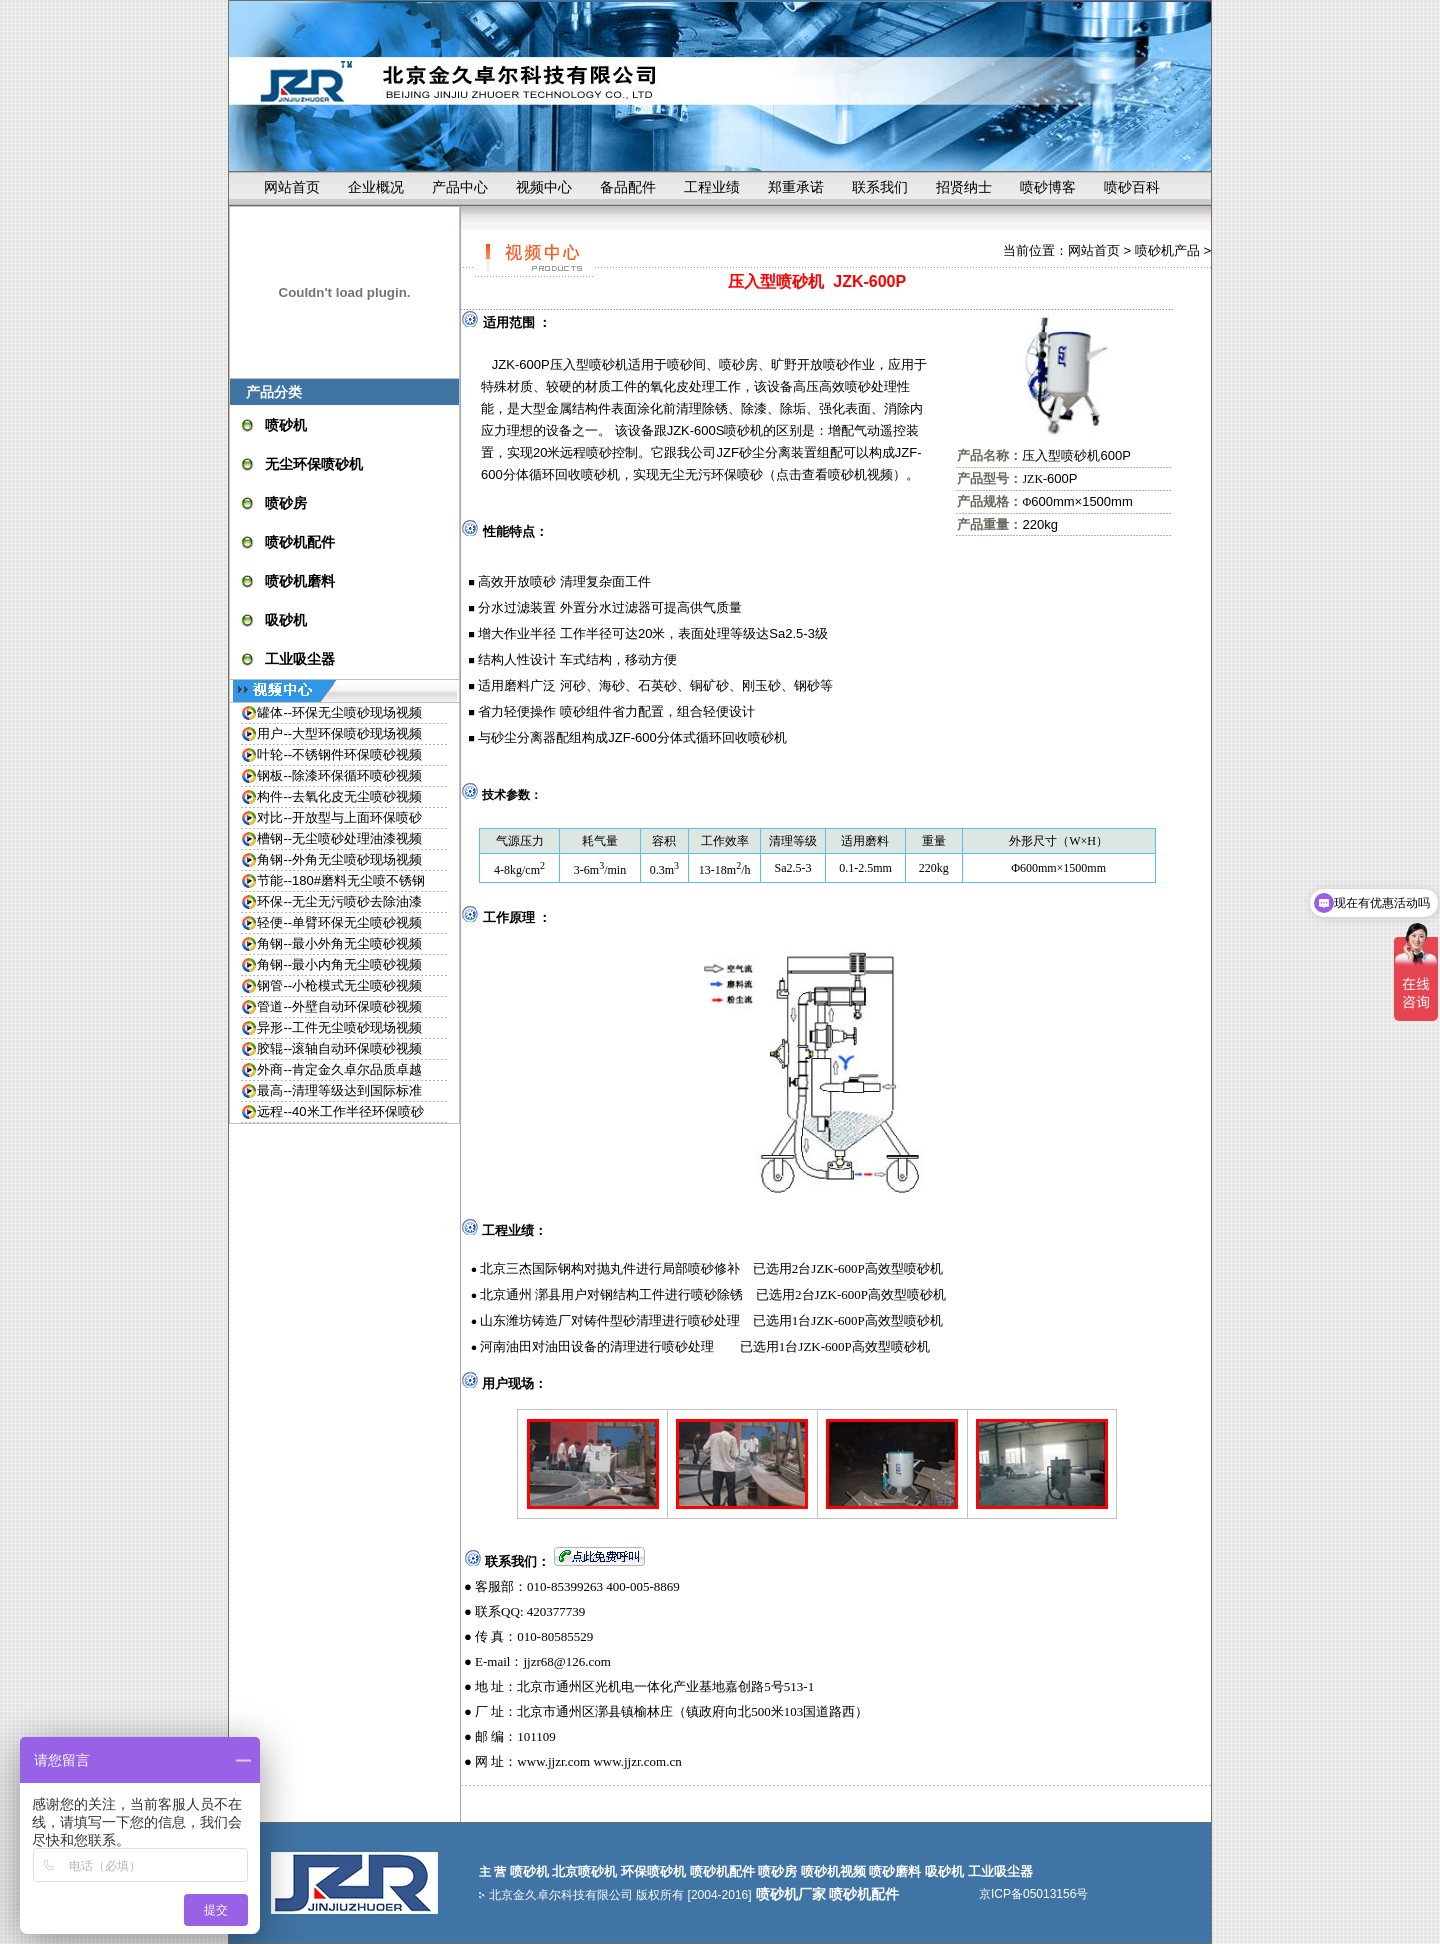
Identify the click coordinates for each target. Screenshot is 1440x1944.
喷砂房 (286, 503)
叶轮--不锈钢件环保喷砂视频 (339, 754)
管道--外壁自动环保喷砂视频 (339, 1006)
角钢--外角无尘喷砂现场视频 (339, 859)
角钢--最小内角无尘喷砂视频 (339, 964)
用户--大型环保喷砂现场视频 (339, 733)
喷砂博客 (1048, 187)
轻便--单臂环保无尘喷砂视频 (339, 922)
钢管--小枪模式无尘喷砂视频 (339, 985)
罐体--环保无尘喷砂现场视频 (339, 712)
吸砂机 (286, 620)
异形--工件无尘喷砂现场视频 (339, 1027)
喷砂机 (286, 425)
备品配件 (628, 187)
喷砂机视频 (860, 474)
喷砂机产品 (1167, 250)
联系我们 (880, 187)
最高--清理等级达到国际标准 (339, 1090)
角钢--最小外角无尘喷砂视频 (339, 943)
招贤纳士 (964, 187)
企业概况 (376, 187)
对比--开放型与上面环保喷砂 (339, 817)
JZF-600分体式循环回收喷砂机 (697, 737)
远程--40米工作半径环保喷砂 (340, 1111)
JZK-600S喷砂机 (715, 430)
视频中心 (544, 187)
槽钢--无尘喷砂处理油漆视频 (339, 838)
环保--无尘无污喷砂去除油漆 (339, 901)
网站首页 (292, 187)
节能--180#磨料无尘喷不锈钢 (341, 880)
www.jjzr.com (553, 1761)
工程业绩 (712, 187)
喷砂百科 (1132, 187)
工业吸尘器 (300, 659)
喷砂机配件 (300, 542)
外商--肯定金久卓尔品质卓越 (339, 1069)
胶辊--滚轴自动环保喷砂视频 (339, 1048)
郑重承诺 (796, 187)
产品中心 (460, 187)
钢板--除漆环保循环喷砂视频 (339, 775)
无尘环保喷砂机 (314, 464)
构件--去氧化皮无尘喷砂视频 (339, 796)
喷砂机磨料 (300, 581)
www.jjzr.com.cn (637, 1761)
